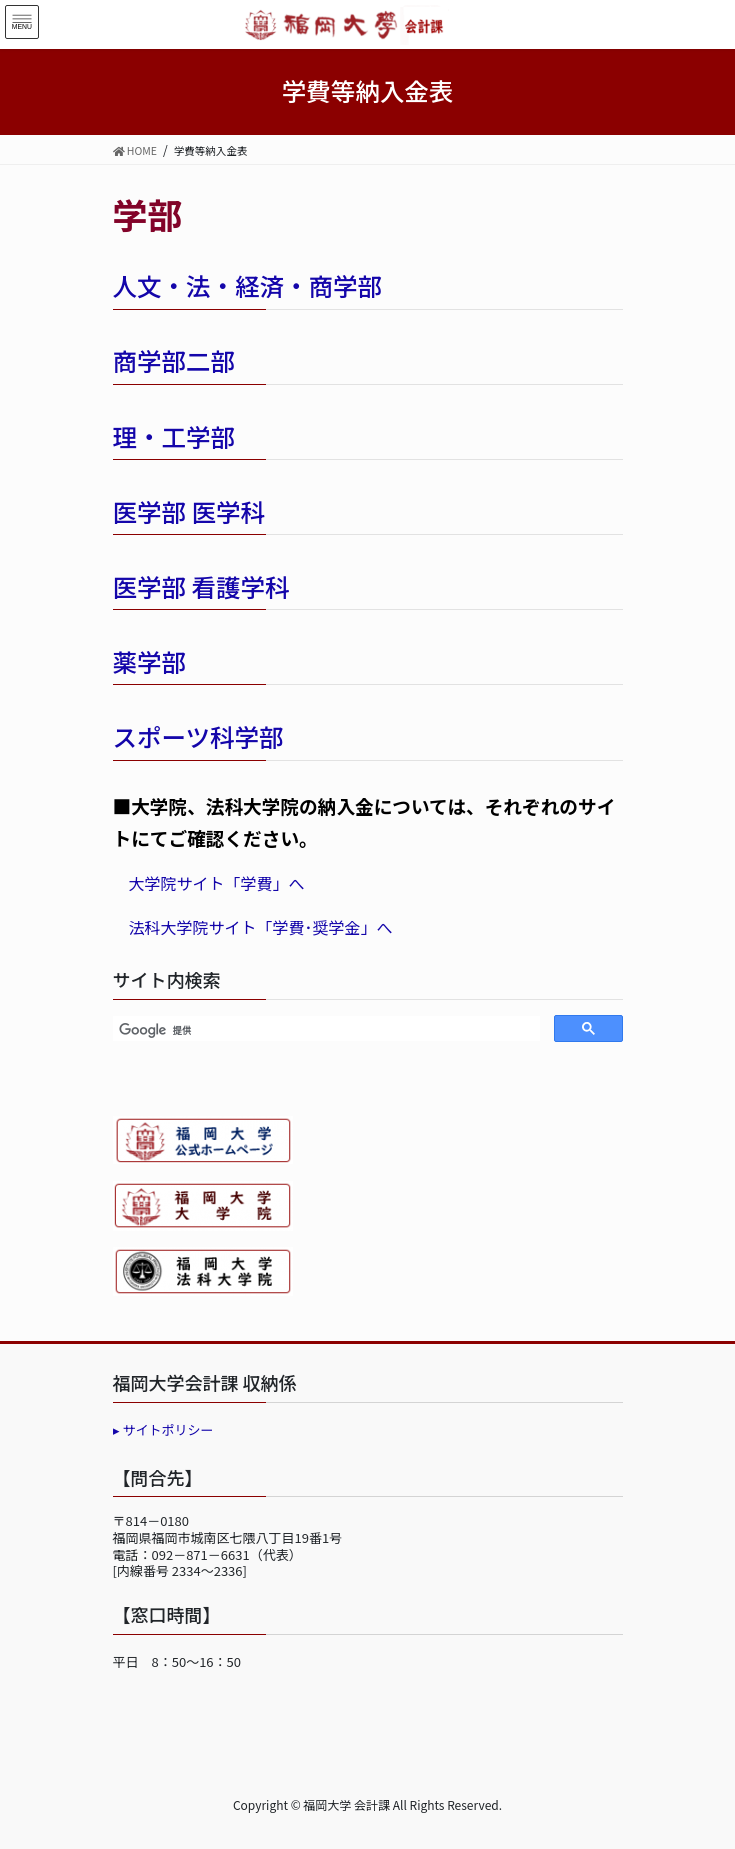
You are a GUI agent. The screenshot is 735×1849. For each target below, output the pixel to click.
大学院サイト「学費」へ (217, 883)
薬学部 (150, 661)
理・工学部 (174, 436)
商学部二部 (174, 360)
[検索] (324, 1031)
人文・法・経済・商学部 (248, 285)
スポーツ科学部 (198, 736)
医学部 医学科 (189, 511)
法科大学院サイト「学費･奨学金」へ (261, 927)
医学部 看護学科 (201, 586)
